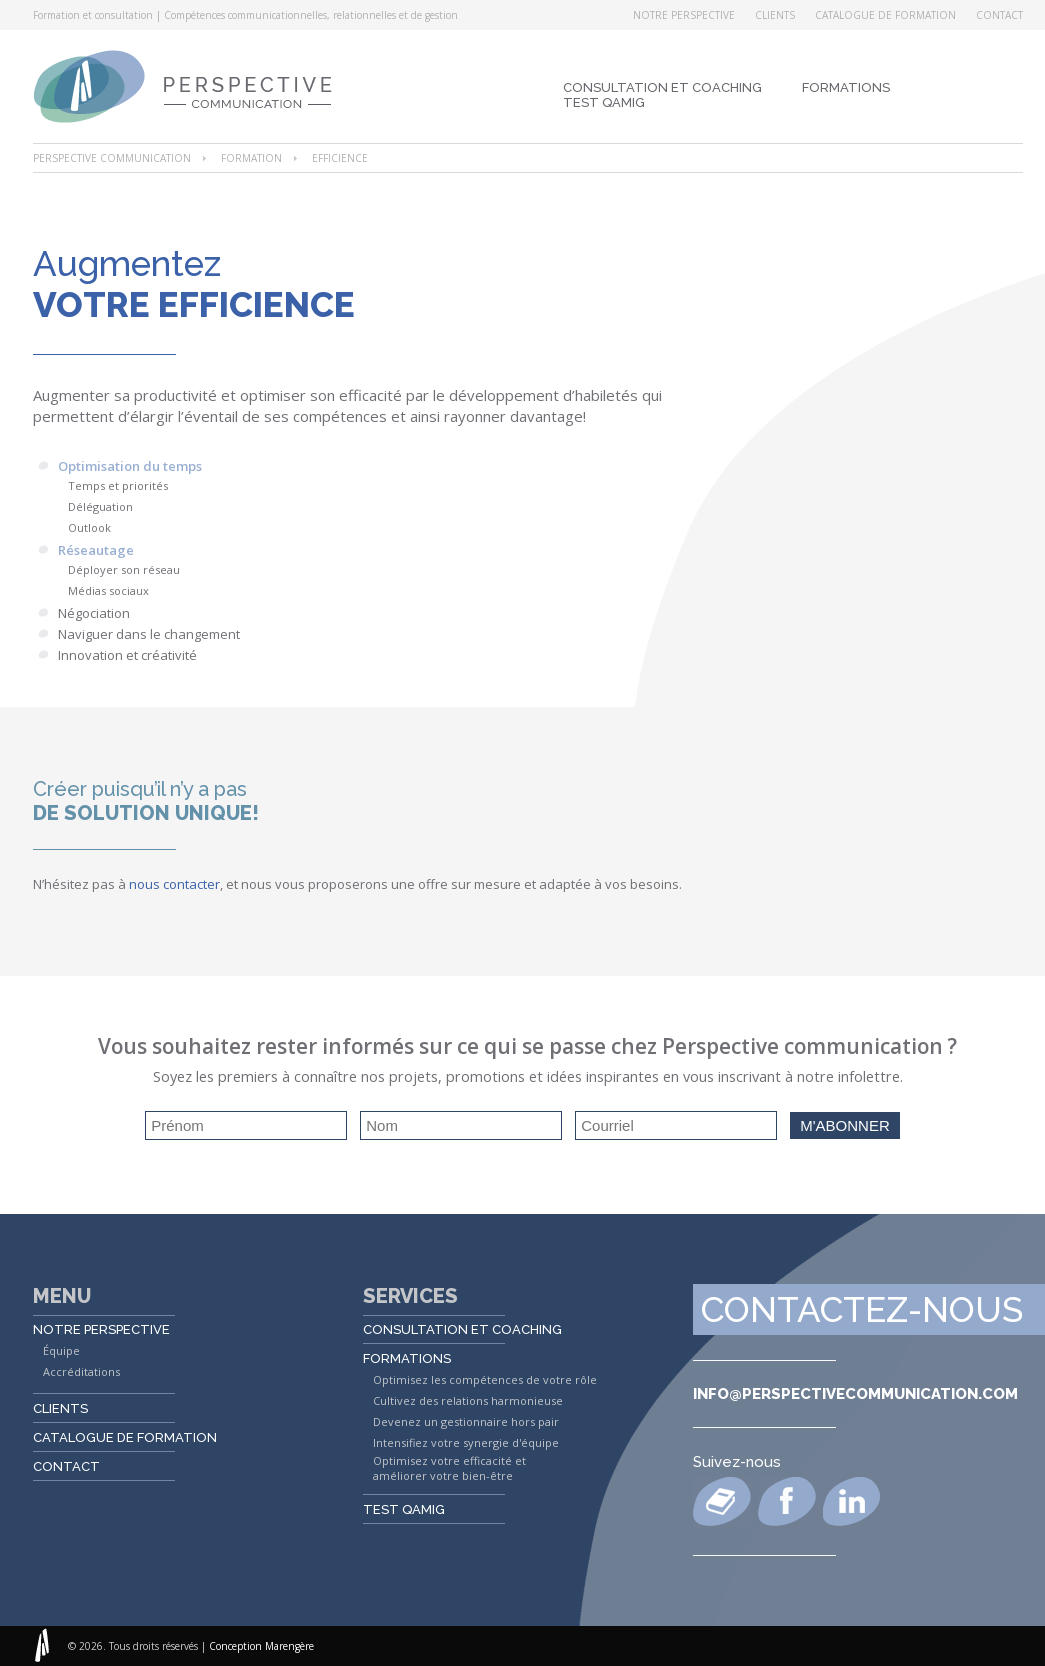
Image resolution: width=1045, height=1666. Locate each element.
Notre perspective (684, 15)
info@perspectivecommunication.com (855, 1394)
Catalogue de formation (885, 15)
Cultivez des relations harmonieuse (468, 1400)
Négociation (94, 613)
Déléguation (100, 506)
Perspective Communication (112, 158)
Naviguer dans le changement (149, 634)
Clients (775, 15)
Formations (846, 87)
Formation (251, 158)
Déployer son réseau (124, 569)
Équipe (61, 1350)
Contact (999, 15)
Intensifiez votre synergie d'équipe (466, 1442)
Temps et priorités (118, 485)
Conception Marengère (261, 1646)
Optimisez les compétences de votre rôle (485, 1379)
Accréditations (81, 1371)
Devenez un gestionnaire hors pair (466, 1421)
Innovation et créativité (127, 655)
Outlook (89, 527)
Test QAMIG (604, 102)
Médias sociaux (108, 590)
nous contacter (174, 884)
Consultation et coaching (662, 87)
